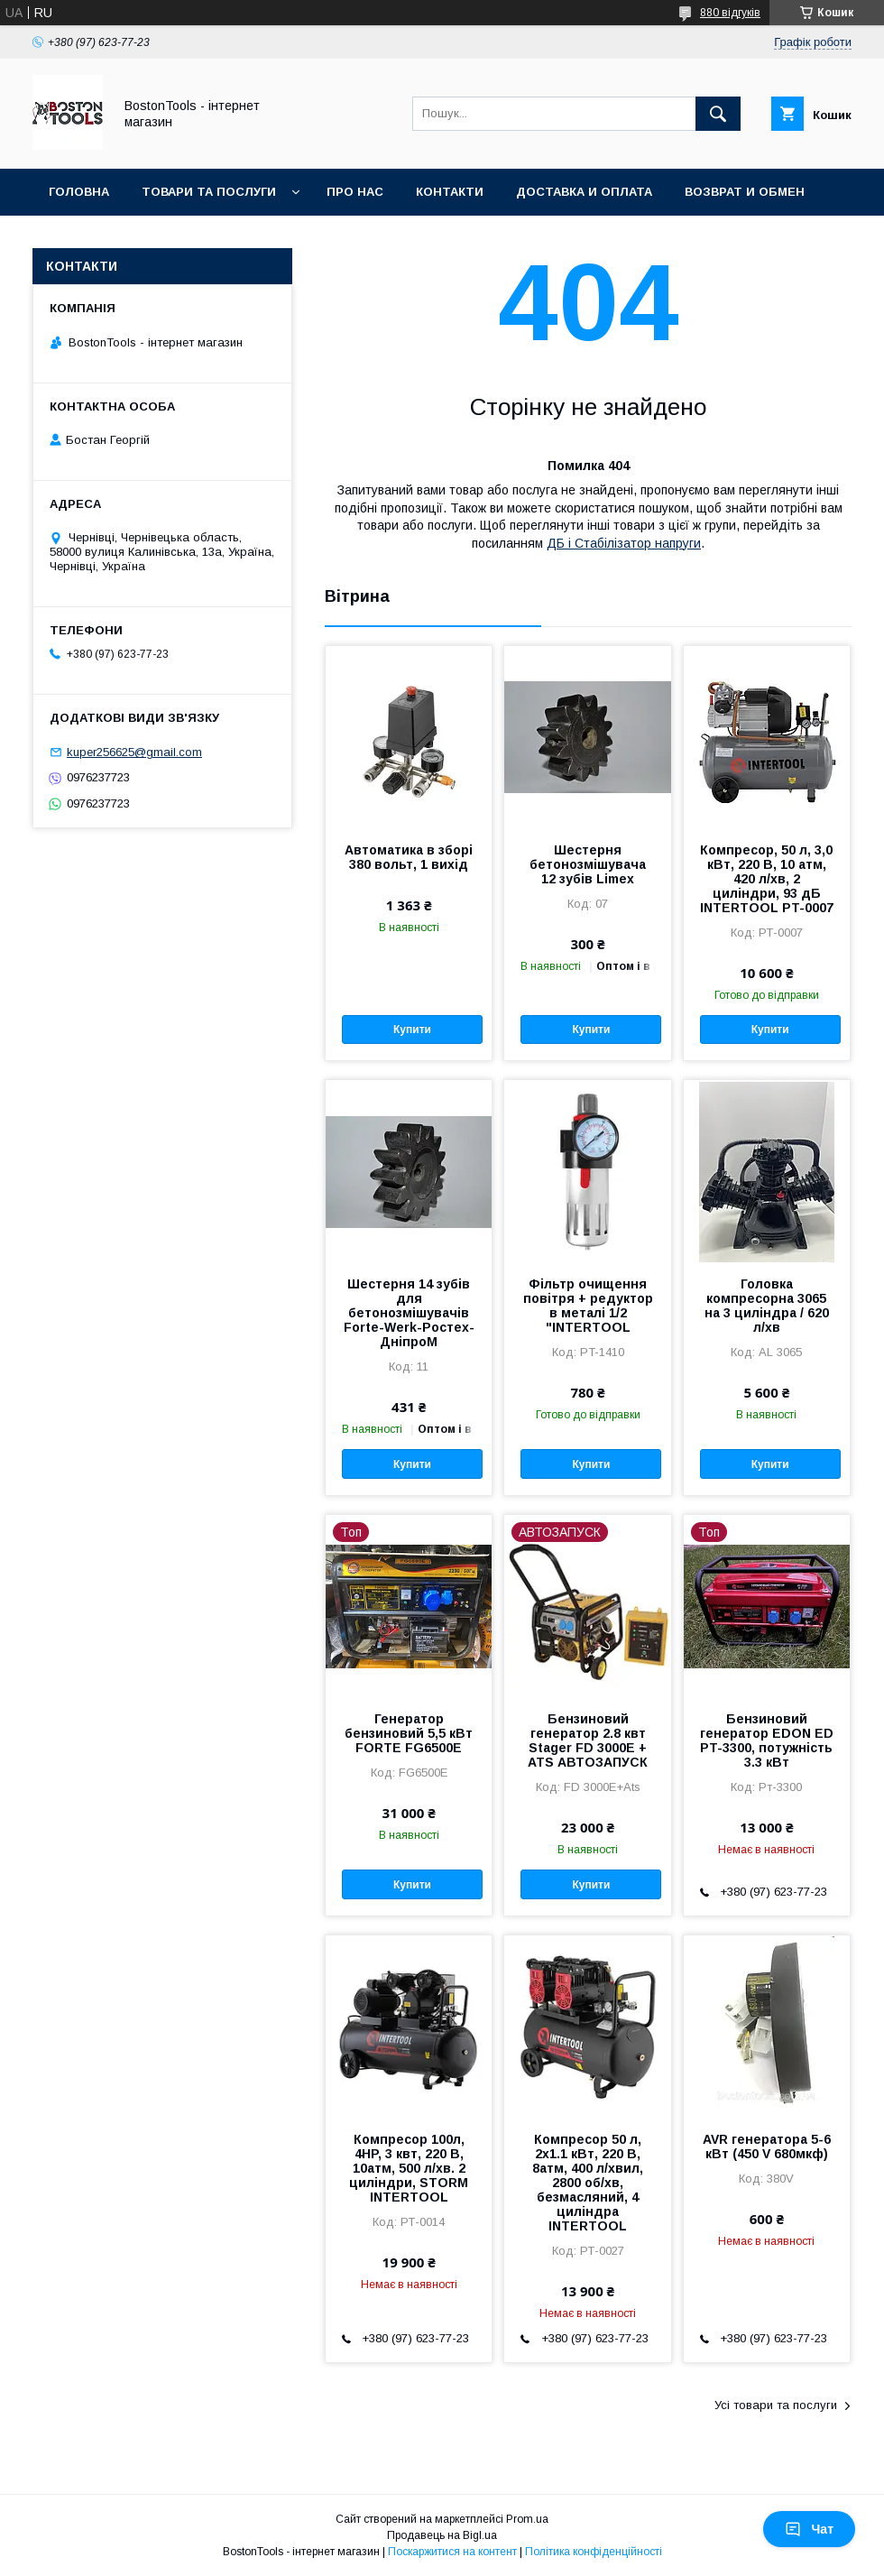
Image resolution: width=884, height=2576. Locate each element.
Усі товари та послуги (775, 2405)
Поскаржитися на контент (452, 2551)
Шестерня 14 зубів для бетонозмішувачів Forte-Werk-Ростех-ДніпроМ (409, 1313)
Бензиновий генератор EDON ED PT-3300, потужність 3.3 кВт (766, 1740)
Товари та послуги (209, 192)
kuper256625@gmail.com (134, 752)
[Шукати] (718, 114)
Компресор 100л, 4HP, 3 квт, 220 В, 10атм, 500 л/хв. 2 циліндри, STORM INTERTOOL (408, 2168)
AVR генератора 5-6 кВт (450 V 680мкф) (767, 2146)
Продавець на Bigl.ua (442, 2535)
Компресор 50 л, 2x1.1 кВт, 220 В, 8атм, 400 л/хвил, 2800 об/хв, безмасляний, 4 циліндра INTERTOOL (587, 2182)
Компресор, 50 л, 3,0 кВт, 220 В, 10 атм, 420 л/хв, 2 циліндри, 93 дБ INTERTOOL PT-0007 (766, 879)
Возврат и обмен (745, 192)
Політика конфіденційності (593, 2551)
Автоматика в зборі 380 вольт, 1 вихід (409, 857)
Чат (809, 2529)
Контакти (449, 192)
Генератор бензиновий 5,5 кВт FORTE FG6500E (409, 1733)
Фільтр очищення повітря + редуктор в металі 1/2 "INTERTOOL (588, 1305)
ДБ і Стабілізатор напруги (624, 543)
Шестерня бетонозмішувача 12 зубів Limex (587, 864)
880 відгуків (730, 12)
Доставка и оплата (584, 192)
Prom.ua (527, 2519)
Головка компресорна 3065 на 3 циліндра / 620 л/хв (766, 1305)
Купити (412, 1029)
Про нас (355, 192)
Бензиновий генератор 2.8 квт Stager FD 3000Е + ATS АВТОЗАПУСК (588, 1740)
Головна (79, 192)
